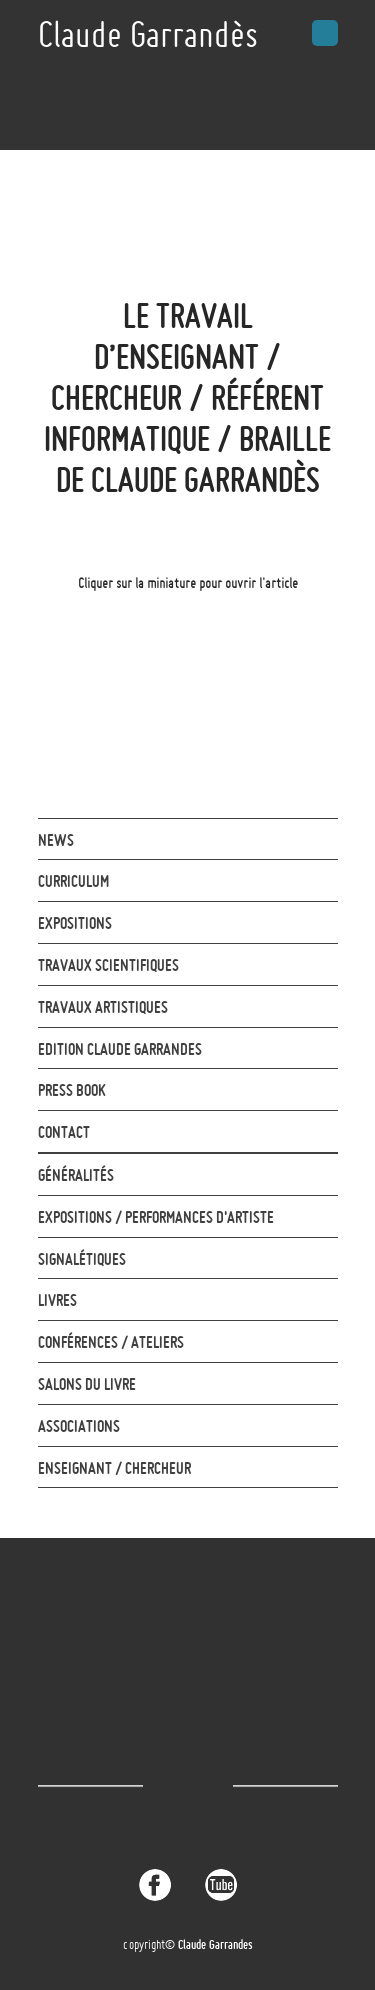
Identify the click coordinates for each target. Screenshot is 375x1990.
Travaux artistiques (103, 1007)
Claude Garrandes (215, 1944)
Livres (57, 1300)
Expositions (75, 923)
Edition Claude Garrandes (120, 1049)
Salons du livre (87, 1384)
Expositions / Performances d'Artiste (156, 1217)
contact (64, 1132)
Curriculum (73, 881)
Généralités (76, 1175)
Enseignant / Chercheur (114, 1468)
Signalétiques (82, 1259)
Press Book (72, 1090)
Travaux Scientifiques (108, 965)
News (56, 840)
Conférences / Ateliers (111, 1342)
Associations (79, 1426)
